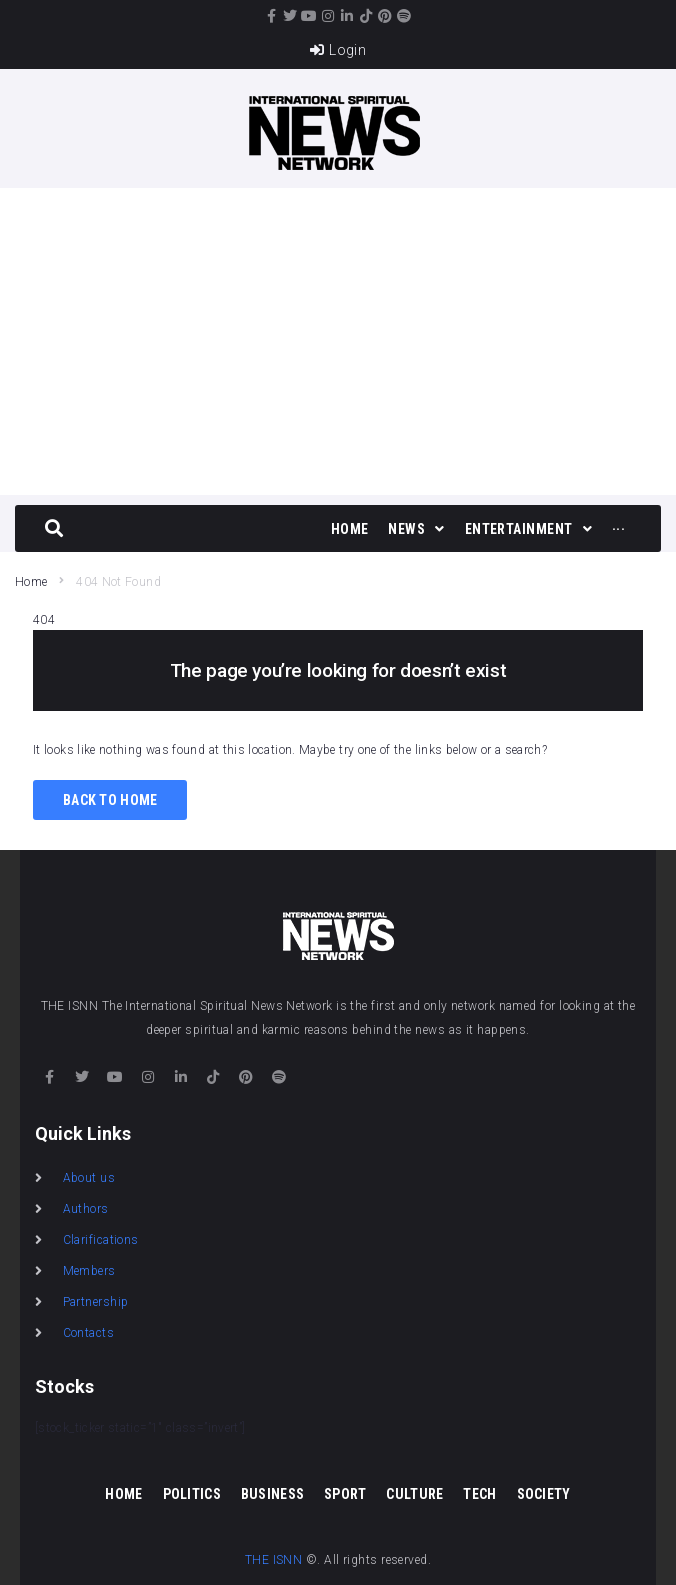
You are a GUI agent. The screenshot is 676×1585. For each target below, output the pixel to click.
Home (31, 582)
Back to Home (110, 800)
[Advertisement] (338, 338)
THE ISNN (274, 1560)
